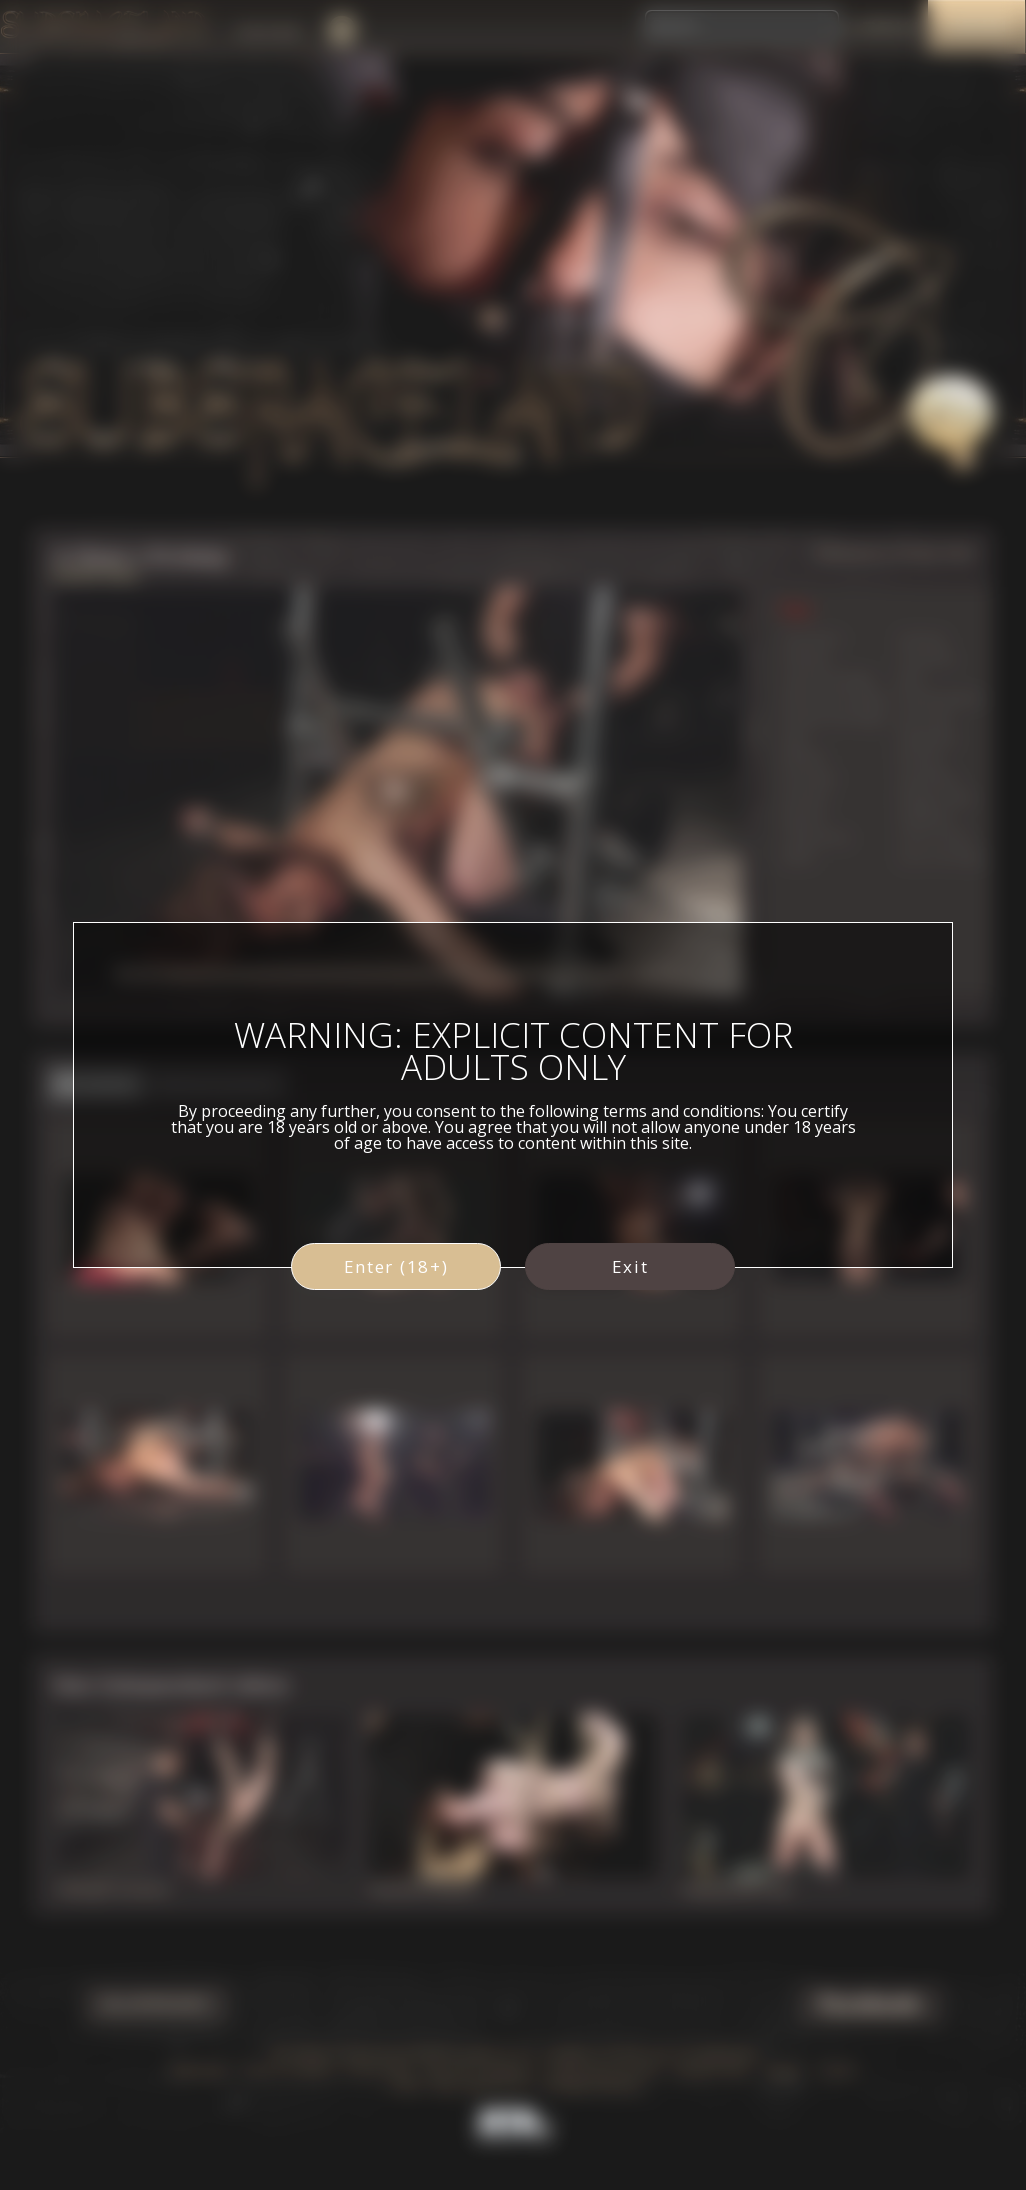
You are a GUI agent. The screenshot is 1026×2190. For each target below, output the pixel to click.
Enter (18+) (396, 1266)
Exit (630, 1266)
